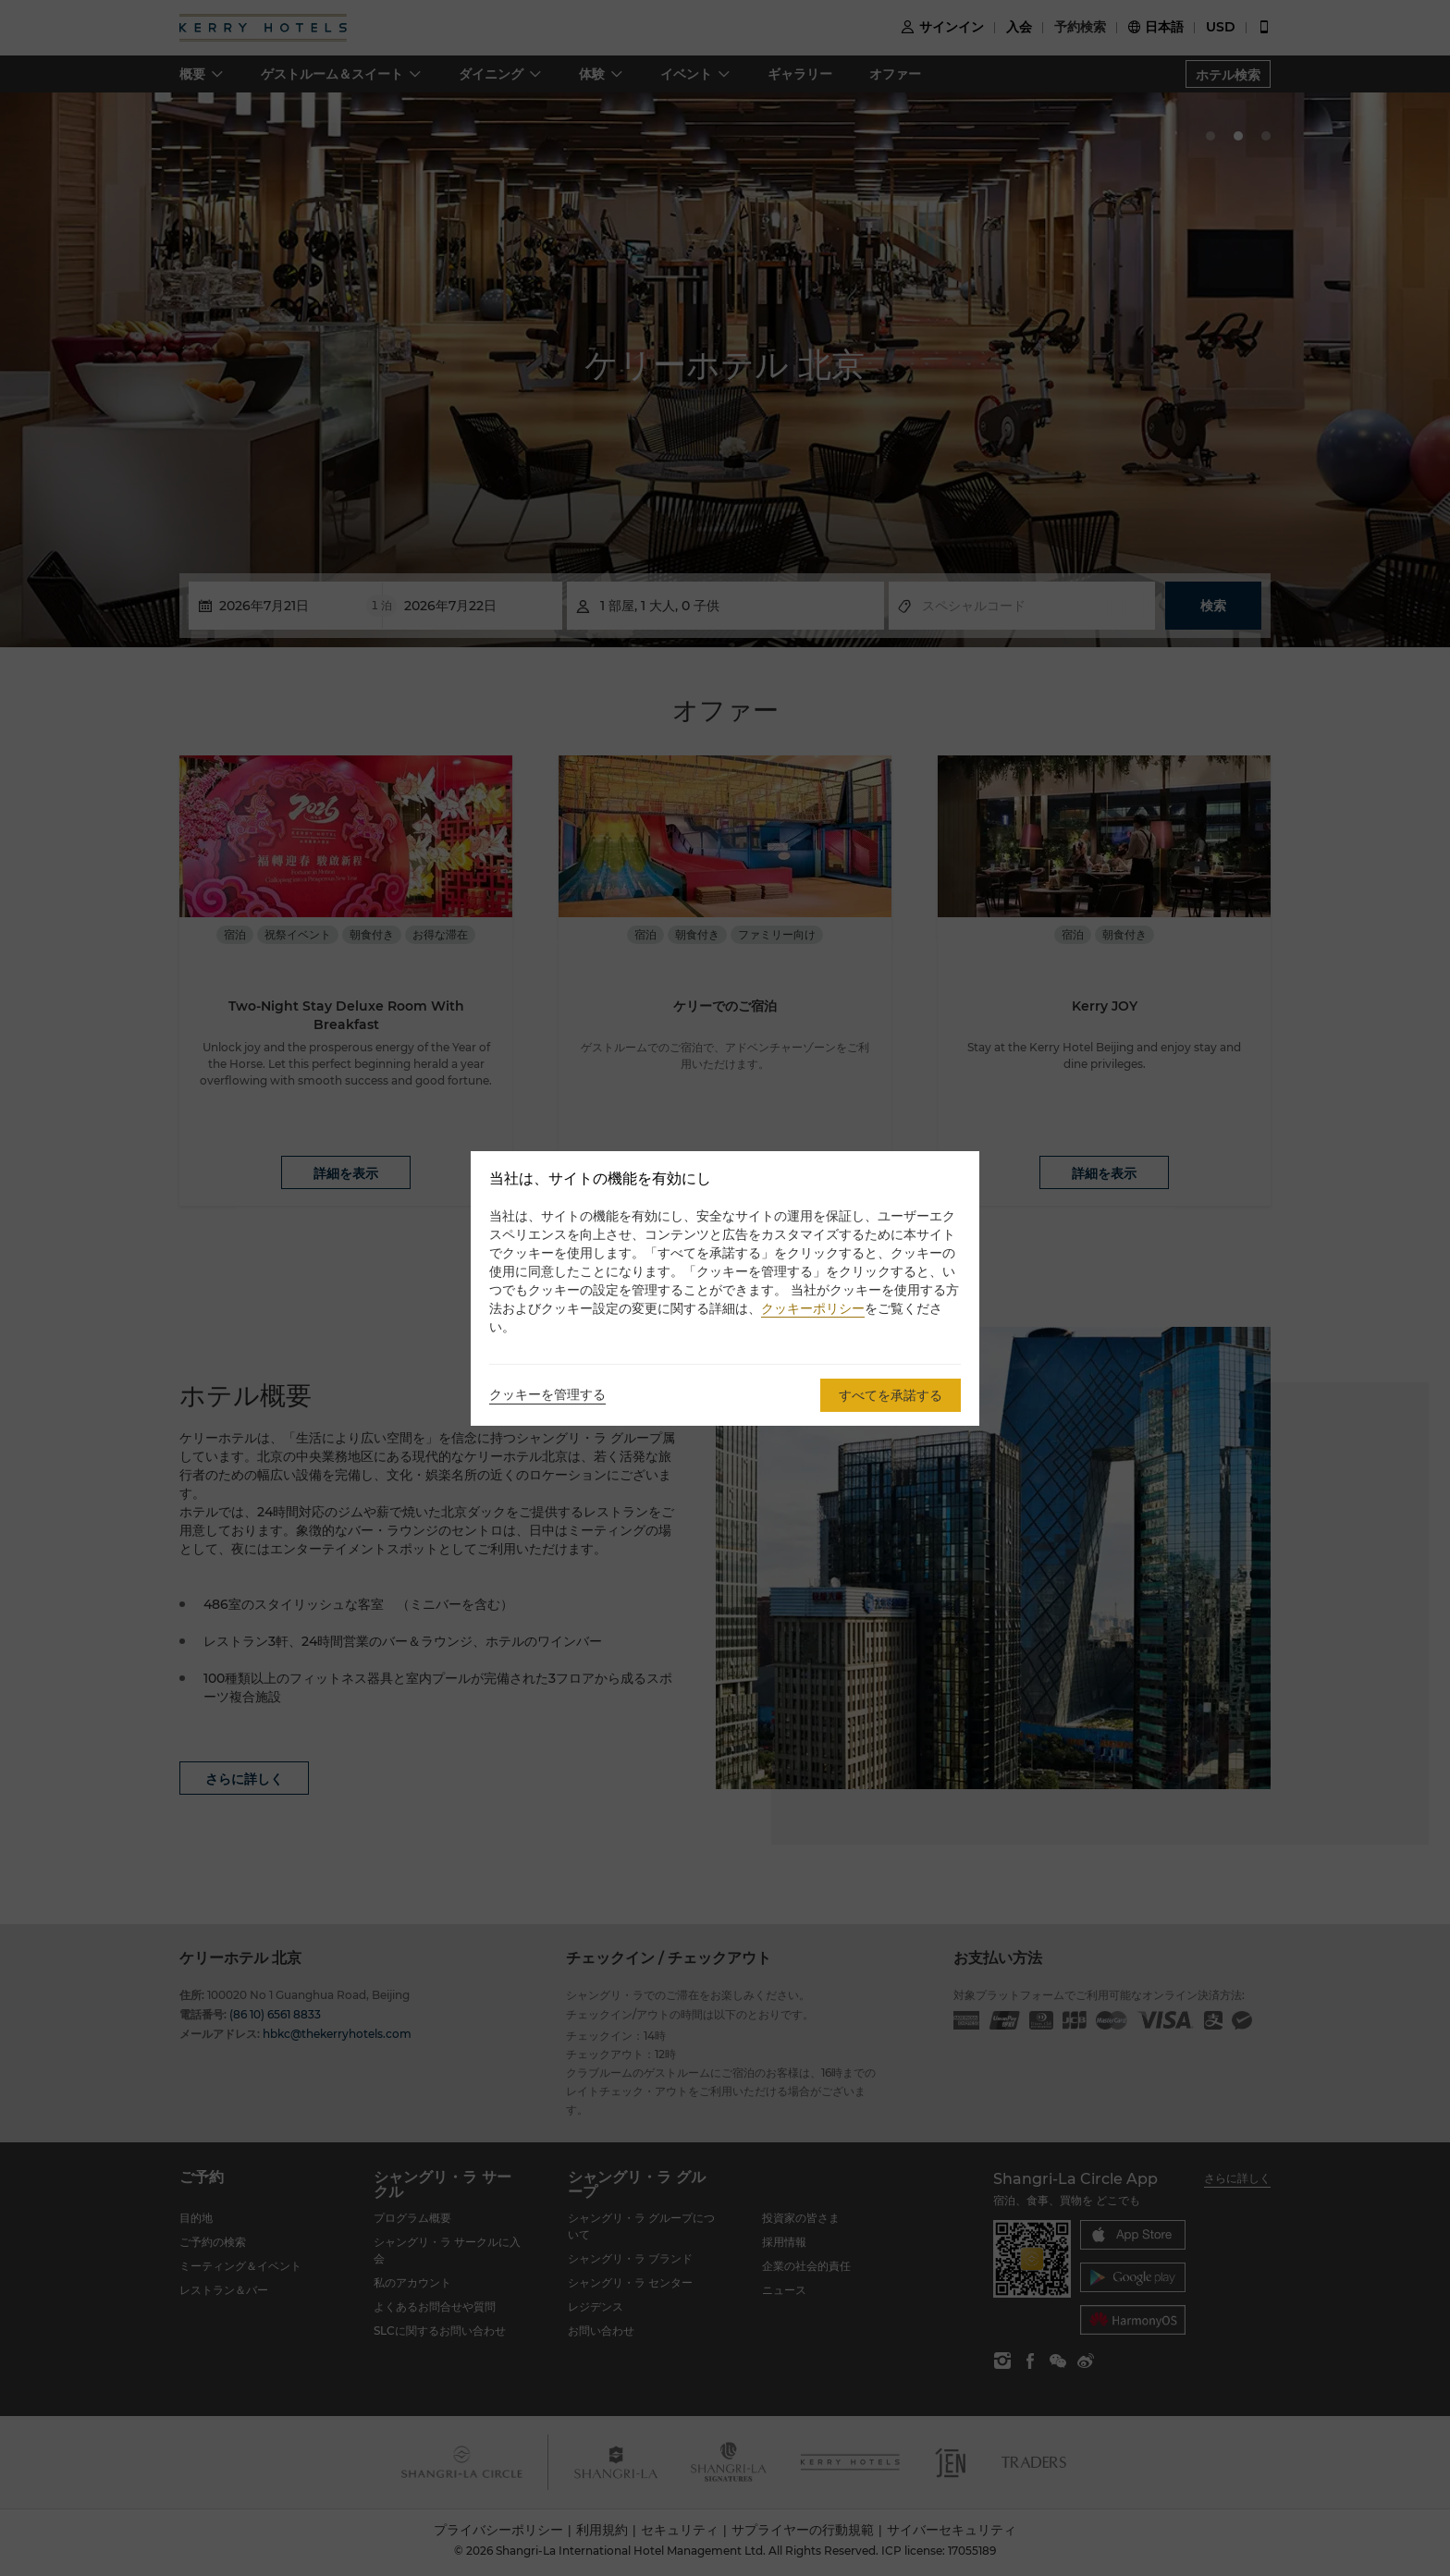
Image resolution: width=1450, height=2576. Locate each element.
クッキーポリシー (813, 1308)
